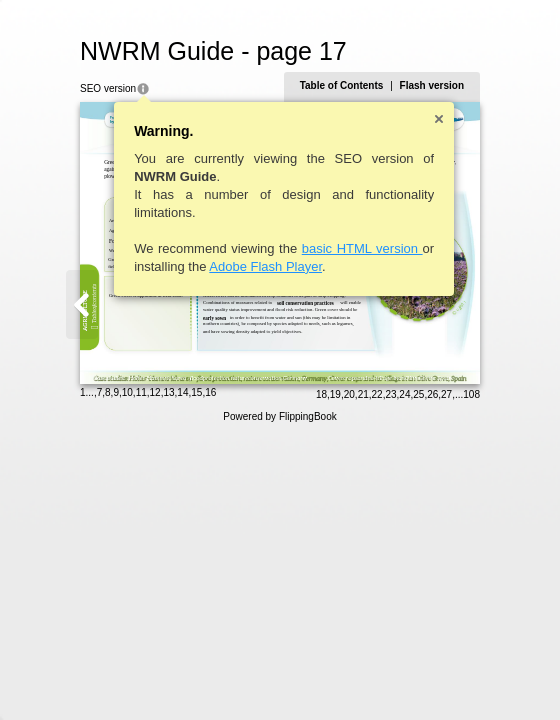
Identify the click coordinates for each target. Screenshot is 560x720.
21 (363, 394)
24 (404, 394)
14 (182, 392)
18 (321, 394)
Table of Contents (342, 85)
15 (196, 392)
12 (155, 392)
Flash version (432, 85)
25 (418, 394)
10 (127, 392)
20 (349, 394)
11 (141, 392)
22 (377, 394)
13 (168, 392)
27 (446, 394)
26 (432, 394)
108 (471, 394)
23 (390, 394)
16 (210, 392)
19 (335, 394)
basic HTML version (362, 248)
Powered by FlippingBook (279, 416)
